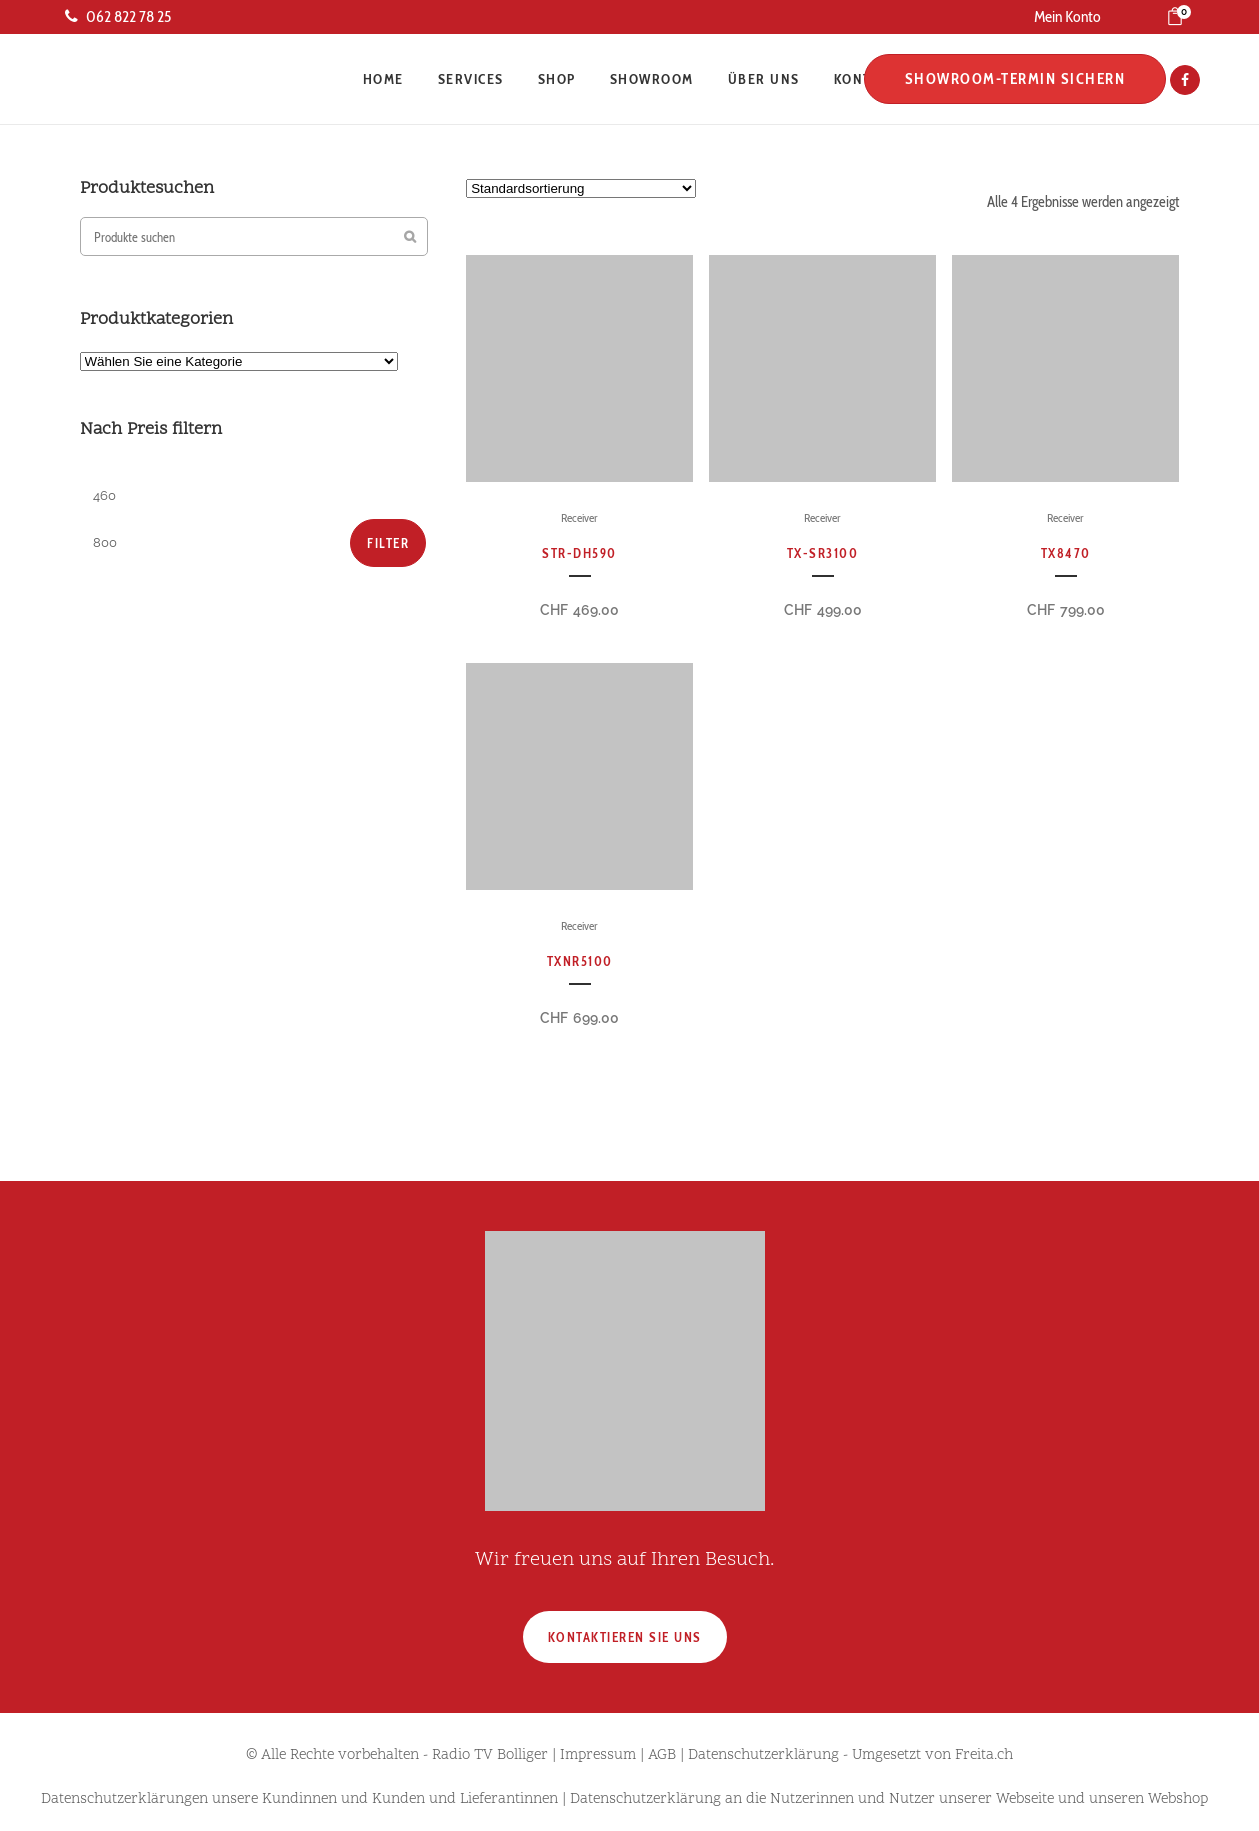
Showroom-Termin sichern (1009, 79)
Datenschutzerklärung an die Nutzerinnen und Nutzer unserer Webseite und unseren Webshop (889, 1799)
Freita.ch (984, 1755)
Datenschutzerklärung (763, 1755)
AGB (662, 1755)
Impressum (598, 1755)
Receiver (579, 517)
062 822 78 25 (118, 16)
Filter (388, 543)
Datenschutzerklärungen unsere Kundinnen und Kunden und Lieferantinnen (299, 1799)
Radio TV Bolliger (490, 1755)
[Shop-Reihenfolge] (581, 188)
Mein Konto (1067, 16)
